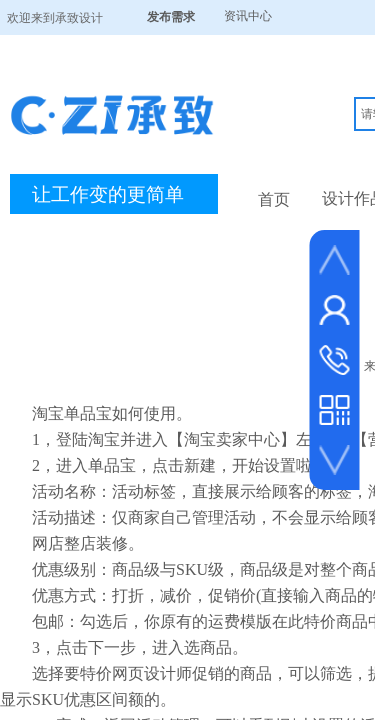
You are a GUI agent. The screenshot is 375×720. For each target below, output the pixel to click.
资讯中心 (248, 16)
